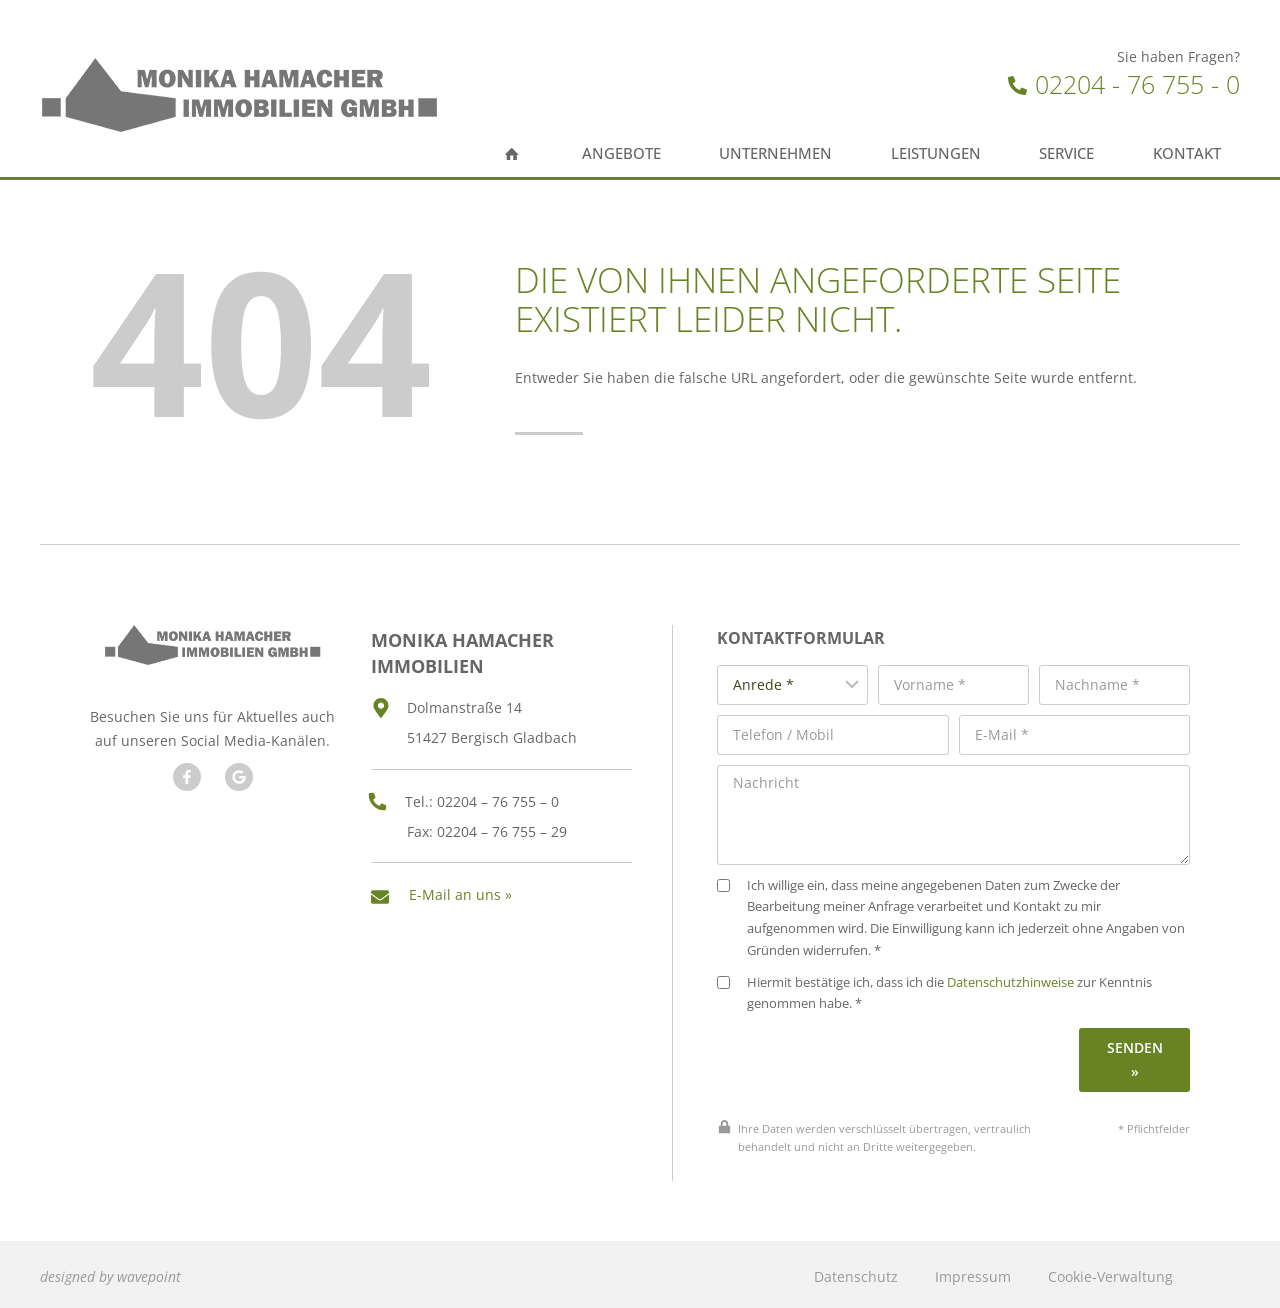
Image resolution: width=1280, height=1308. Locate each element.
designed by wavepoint (110, 1271)
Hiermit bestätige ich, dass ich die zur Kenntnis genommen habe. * (940, 988)
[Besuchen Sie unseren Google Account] (238, 800)
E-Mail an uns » (460, 891)
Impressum (973, 1271)
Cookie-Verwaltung (1110, 1271)
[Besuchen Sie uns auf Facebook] (186, 800)
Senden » (1135, 1054)
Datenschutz (856, 1271)
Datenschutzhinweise (1016, 977)
